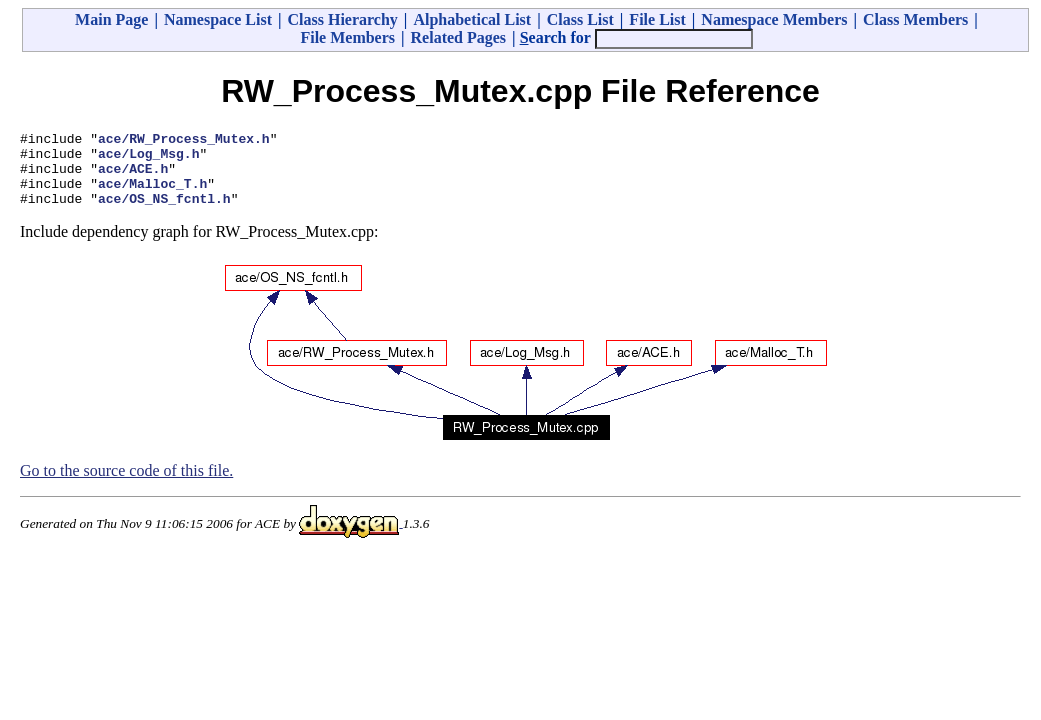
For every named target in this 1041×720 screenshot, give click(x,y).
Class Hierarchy (342, 19)
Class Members (915, 19)
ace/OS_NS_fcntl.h (164, 213)
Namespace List (218, 19)
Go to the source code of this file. (126, 485)
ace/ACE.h (133, 177)
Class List (580, 19)
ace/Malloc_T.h (152, 195)
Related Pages (459, 37)
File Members (347, 37)
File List (657, 19)
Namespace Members (774, 19)
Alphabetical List (472, 19)
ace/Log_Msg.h (148, 159)
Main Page (111, 19)
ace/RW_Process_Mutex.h (184, 141)
